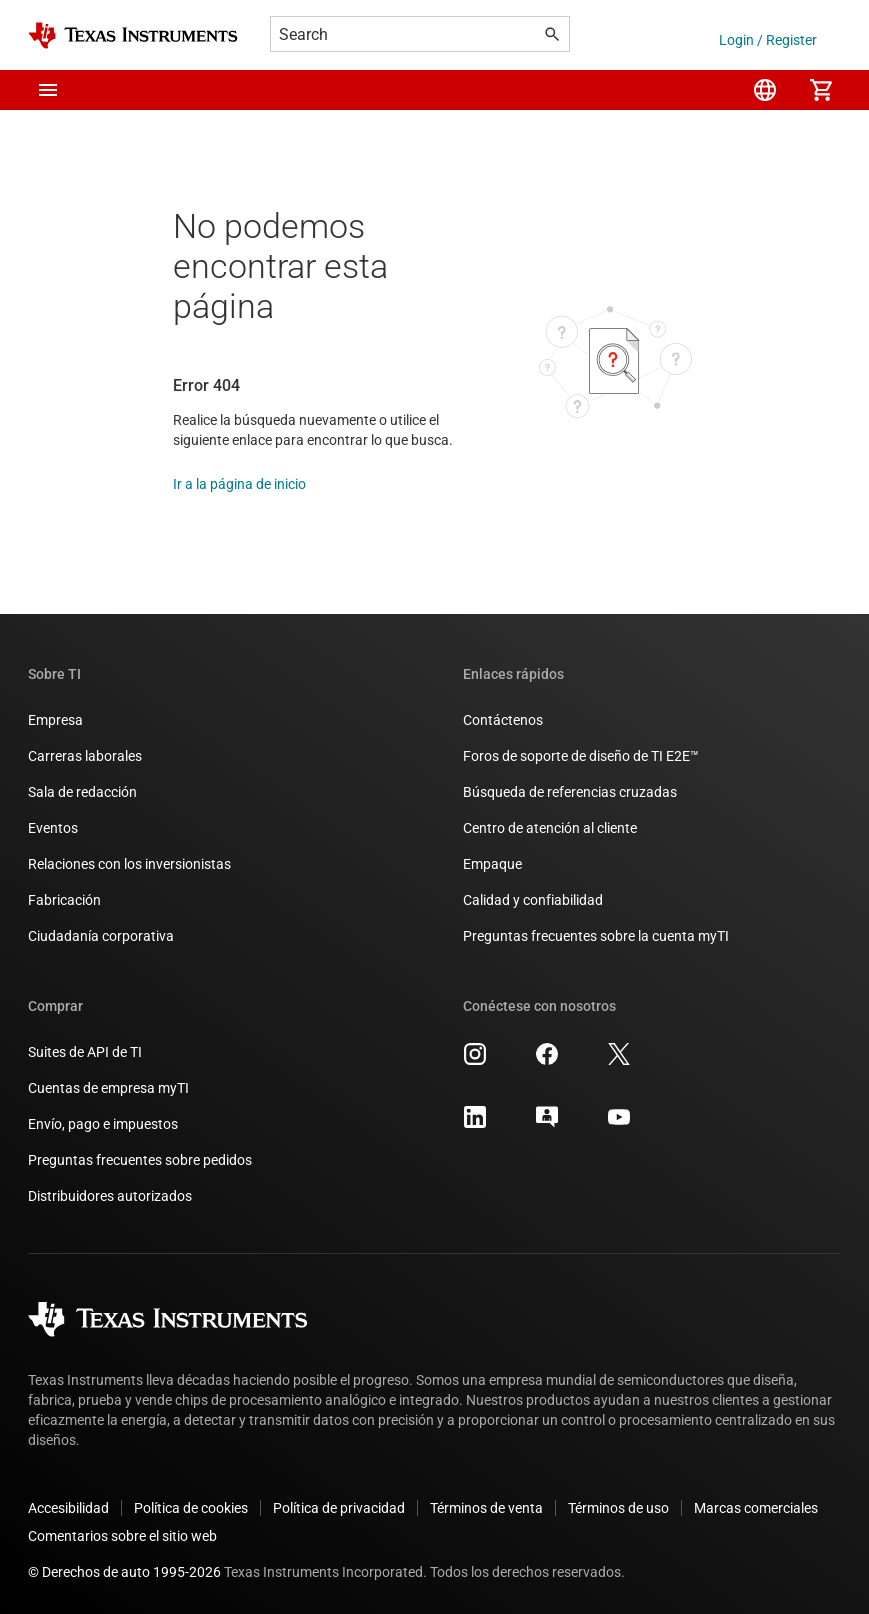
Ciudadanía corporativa (101, 936)
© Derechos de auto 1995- (124, 1572)
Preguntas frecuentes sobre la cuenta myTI (596, 936)
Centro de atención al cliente (550, 828)
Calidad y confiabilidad (533, 900)
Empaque (492, 864)
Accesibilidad (68, 1508)
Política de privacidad (339, 1508)
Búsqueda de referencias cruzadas (570, 792)
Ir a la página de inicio (239, 484)
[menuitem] (765, 90)
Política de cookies (191, 1508)
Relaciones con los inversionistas (129, 864)
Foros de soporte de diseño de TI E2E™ (581, 756)
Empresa (55, 720)
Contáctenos (503, 720)
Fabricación (64, 900)
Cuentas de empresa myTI (108, 1088)
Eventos (53, 828)
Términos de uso (618, 1508)
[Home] (133, 35)
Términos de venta (486, 1508)
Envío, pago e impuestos (103, 1124)
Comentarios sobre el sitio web (122, 1536)
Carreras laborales (85, 756)
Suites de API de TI (85, 1052)
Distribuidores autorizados (110, 1196)
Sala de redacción (82, 792)
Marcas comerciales (756, 1508)
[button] (48, 90)
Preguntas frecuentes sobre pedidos (140, 1160)
